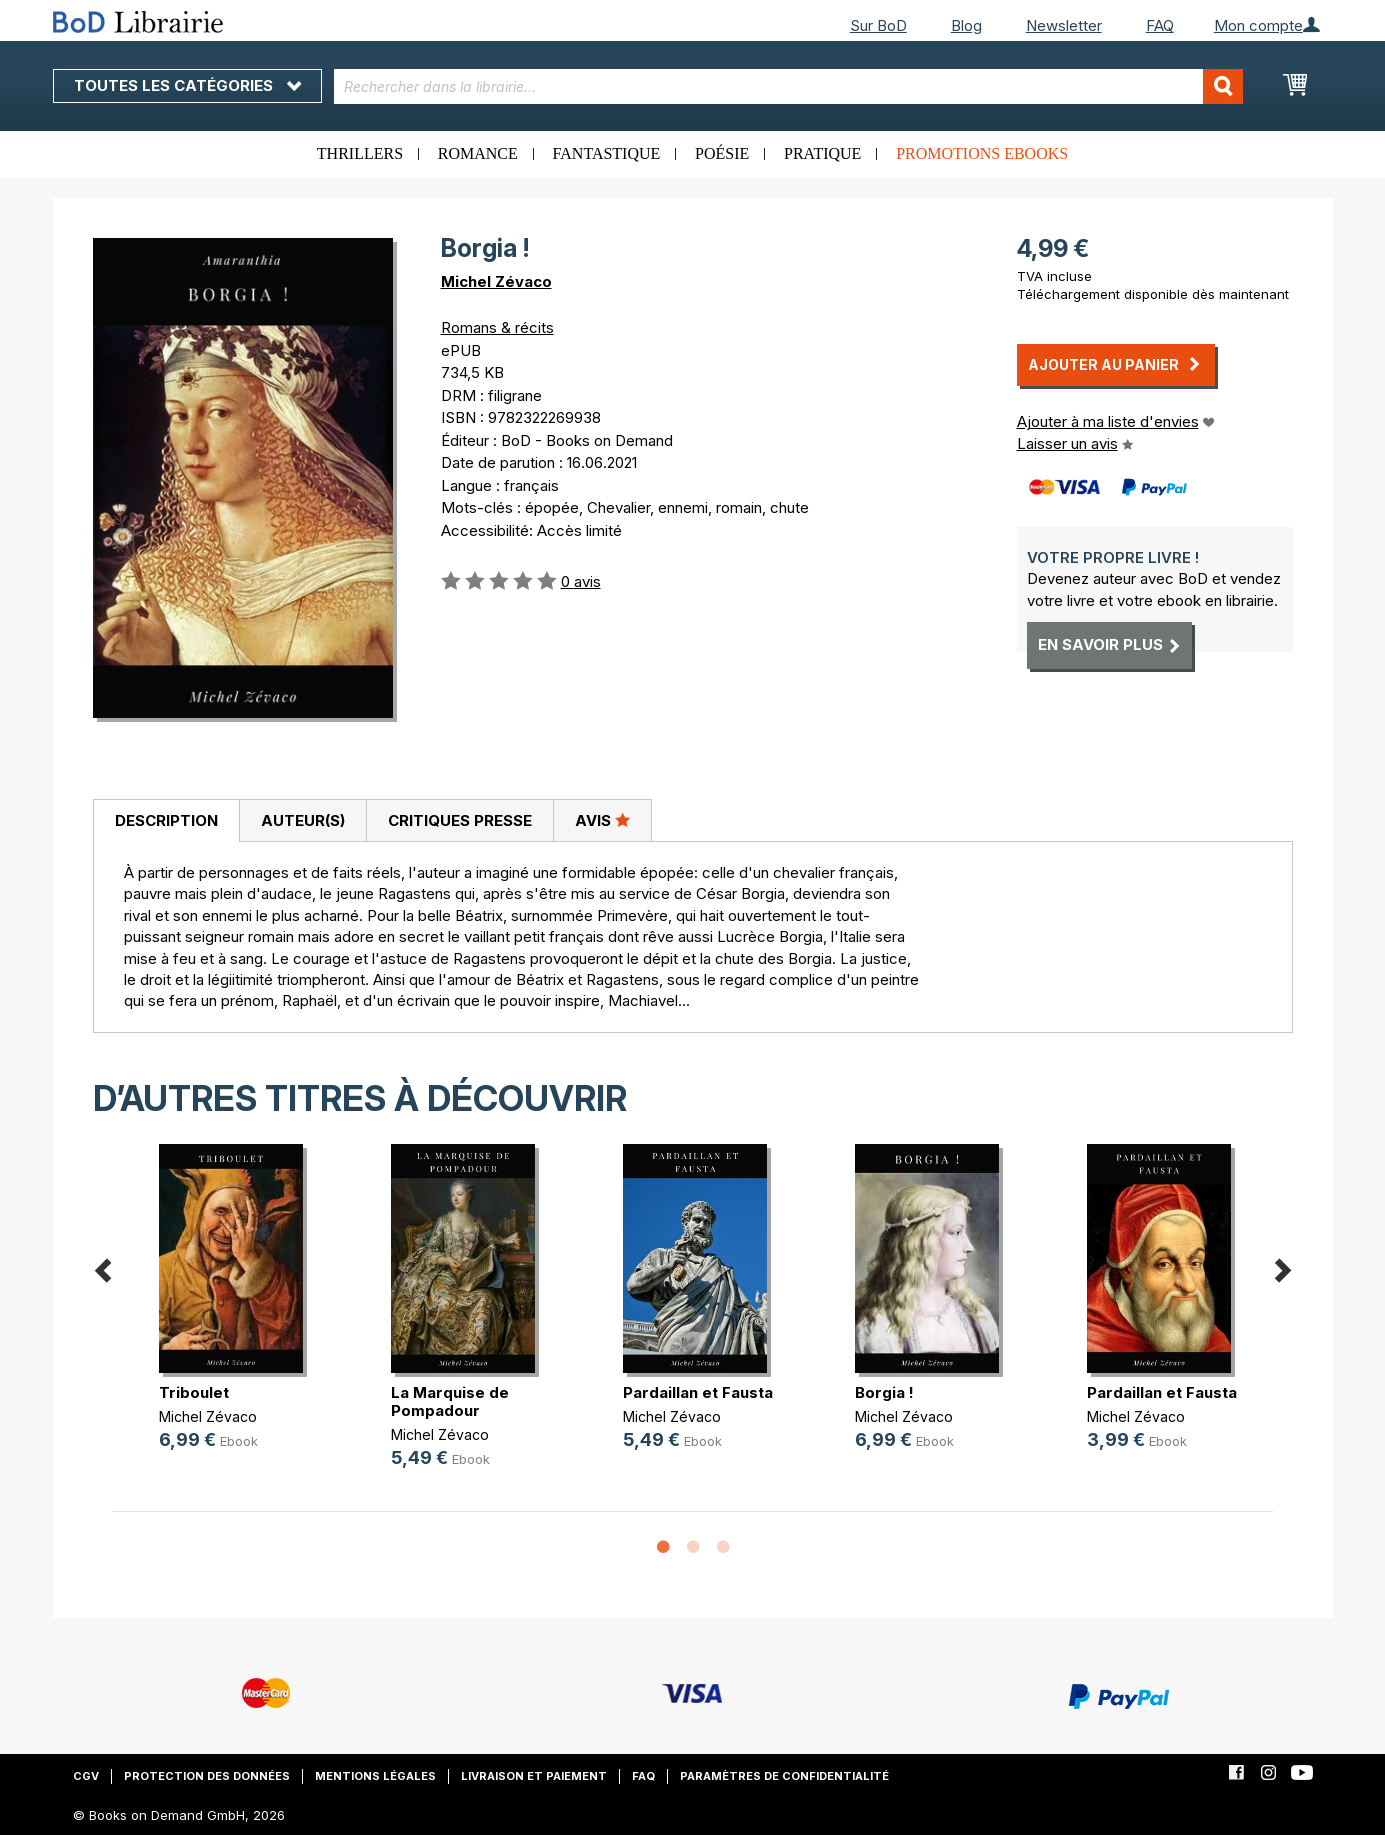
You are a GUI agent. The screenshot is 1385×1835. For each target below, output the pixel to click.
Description (166, 820)
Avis (602, 820)
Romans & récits (497, 327)
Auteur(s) (303, 820)
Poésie (722, 153)
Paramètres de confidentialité (784, 1776)
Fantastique (607, 153)
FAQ (1160, 25)
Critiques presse (460, 820)
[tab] (166, 821)
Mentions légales (375, 1776)
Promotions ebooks (982, 153)
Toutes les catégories (187, 85)
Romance (478, 153)
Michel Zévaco (496, 281)
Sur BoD (878, 25)
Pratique (822, 153)
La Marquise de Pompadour (450, 1401)
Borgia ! (884, 1392)
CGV (86, 1776)
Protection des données (207, 1776)
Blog (966, 25)
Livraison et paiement (534, 1776)
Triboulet (194, 1392)
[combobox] (788, 86)
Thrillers (360, 153)
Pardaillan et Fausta (698, 1392)
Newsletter (1064, 25)
